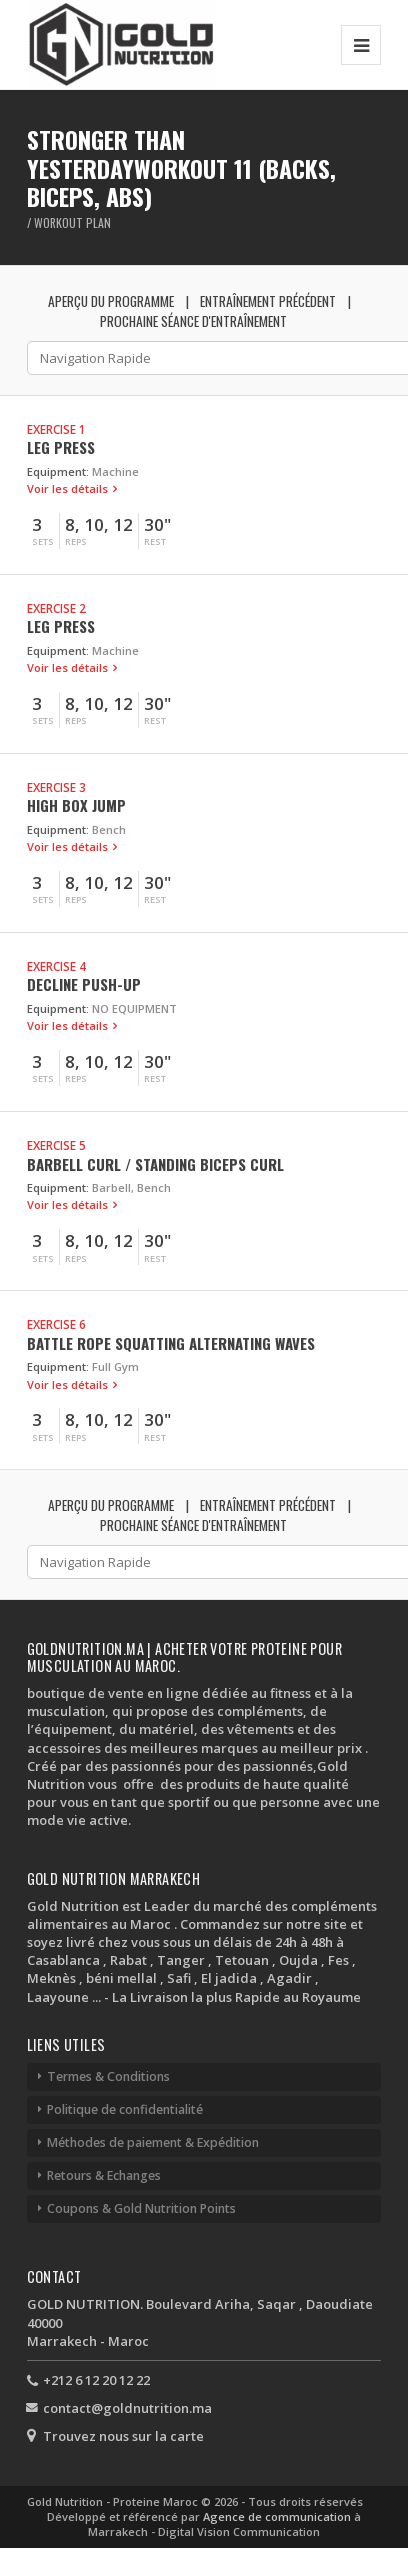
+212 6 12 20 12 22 (96, 2380)
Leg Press (61, 447)
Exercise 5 (56, 1145)
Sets (43, 542)
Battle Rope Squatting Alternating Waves (171, 1343)
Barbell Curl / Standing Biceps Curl (155, 1164)
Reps (76, 542)
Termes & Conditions (108, 2076)
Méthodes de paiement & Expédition (153, 2142)
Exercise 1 (56, 429)
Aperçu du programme (111, 301)
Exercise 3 (56, 787)
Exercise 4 (56, 966)
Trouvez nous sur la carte (123, 2436)
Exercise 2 (56, 608)
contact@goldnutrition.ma (127, 2408)
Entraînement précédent (268, 301)
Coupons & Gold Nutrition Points (141, 2208)
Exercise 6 (56, 1324)
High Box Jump (76, 805)
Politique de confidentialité (125, 2109)
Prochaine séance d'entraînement (193, 321)
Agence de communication (278, 2516)
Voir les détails (69, 488)
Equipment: (58, 471)
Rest (155, 542)
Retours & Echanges (104, 2175)
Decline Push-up (84, 984)
